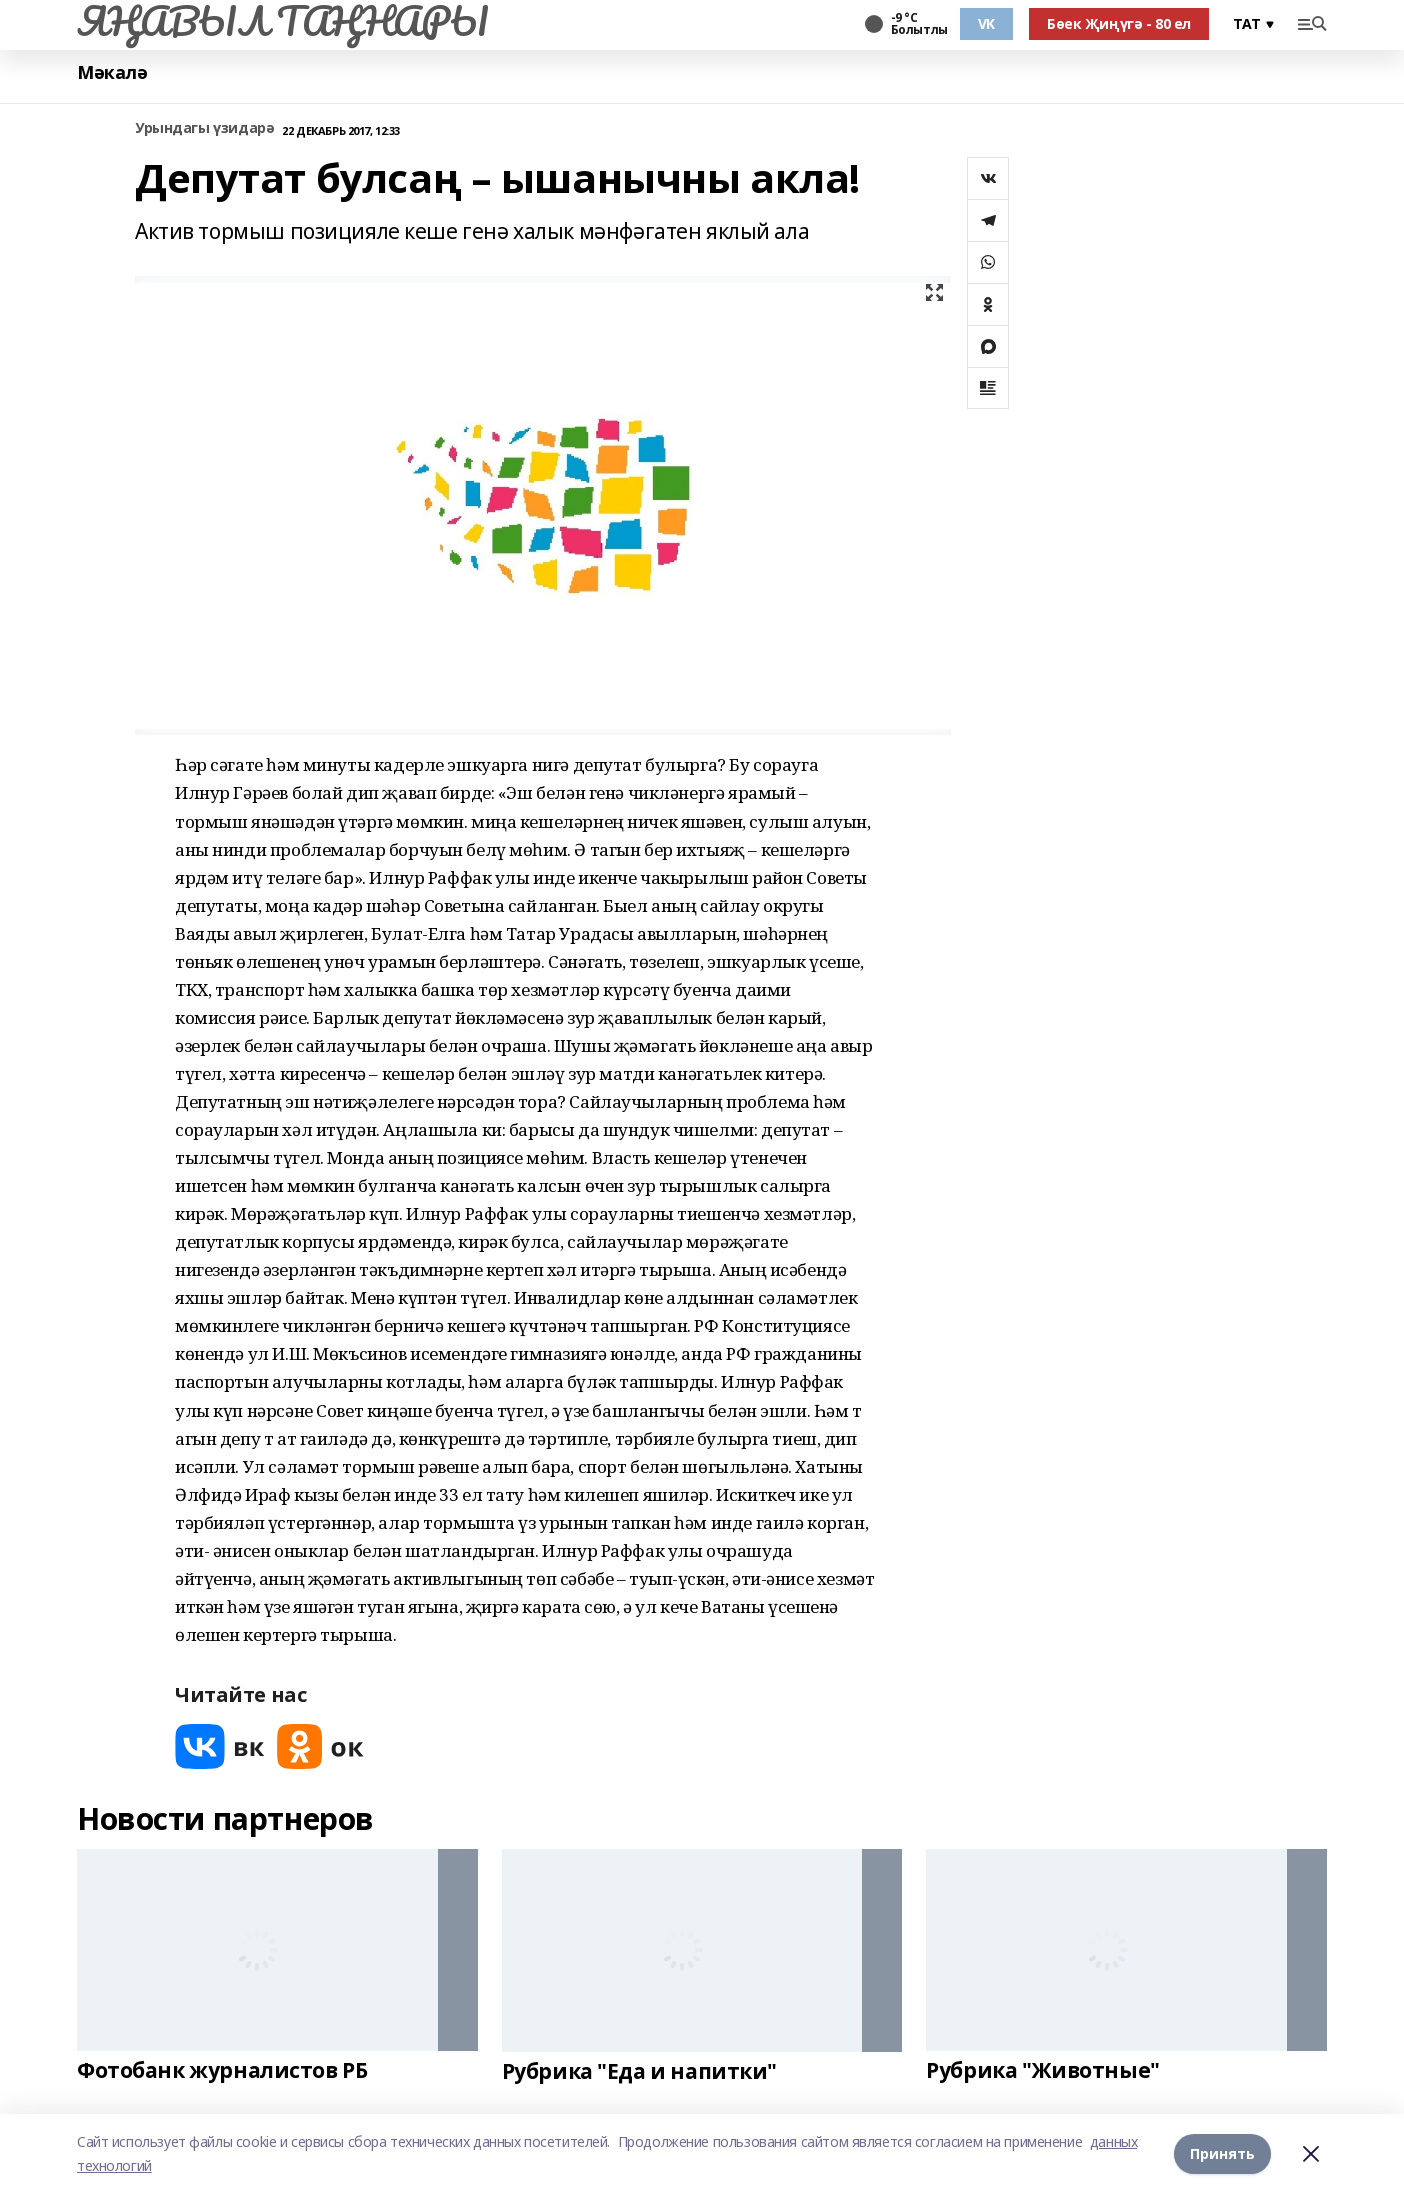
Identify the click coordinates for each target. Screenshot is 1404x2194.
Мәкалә (112, 72)
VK (986, 23)
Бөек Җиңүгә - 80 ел (1119, 23)
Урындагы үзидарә (204, 128)
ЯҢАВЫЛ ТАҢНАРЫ (282, 21)
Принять (1222, 2153)
